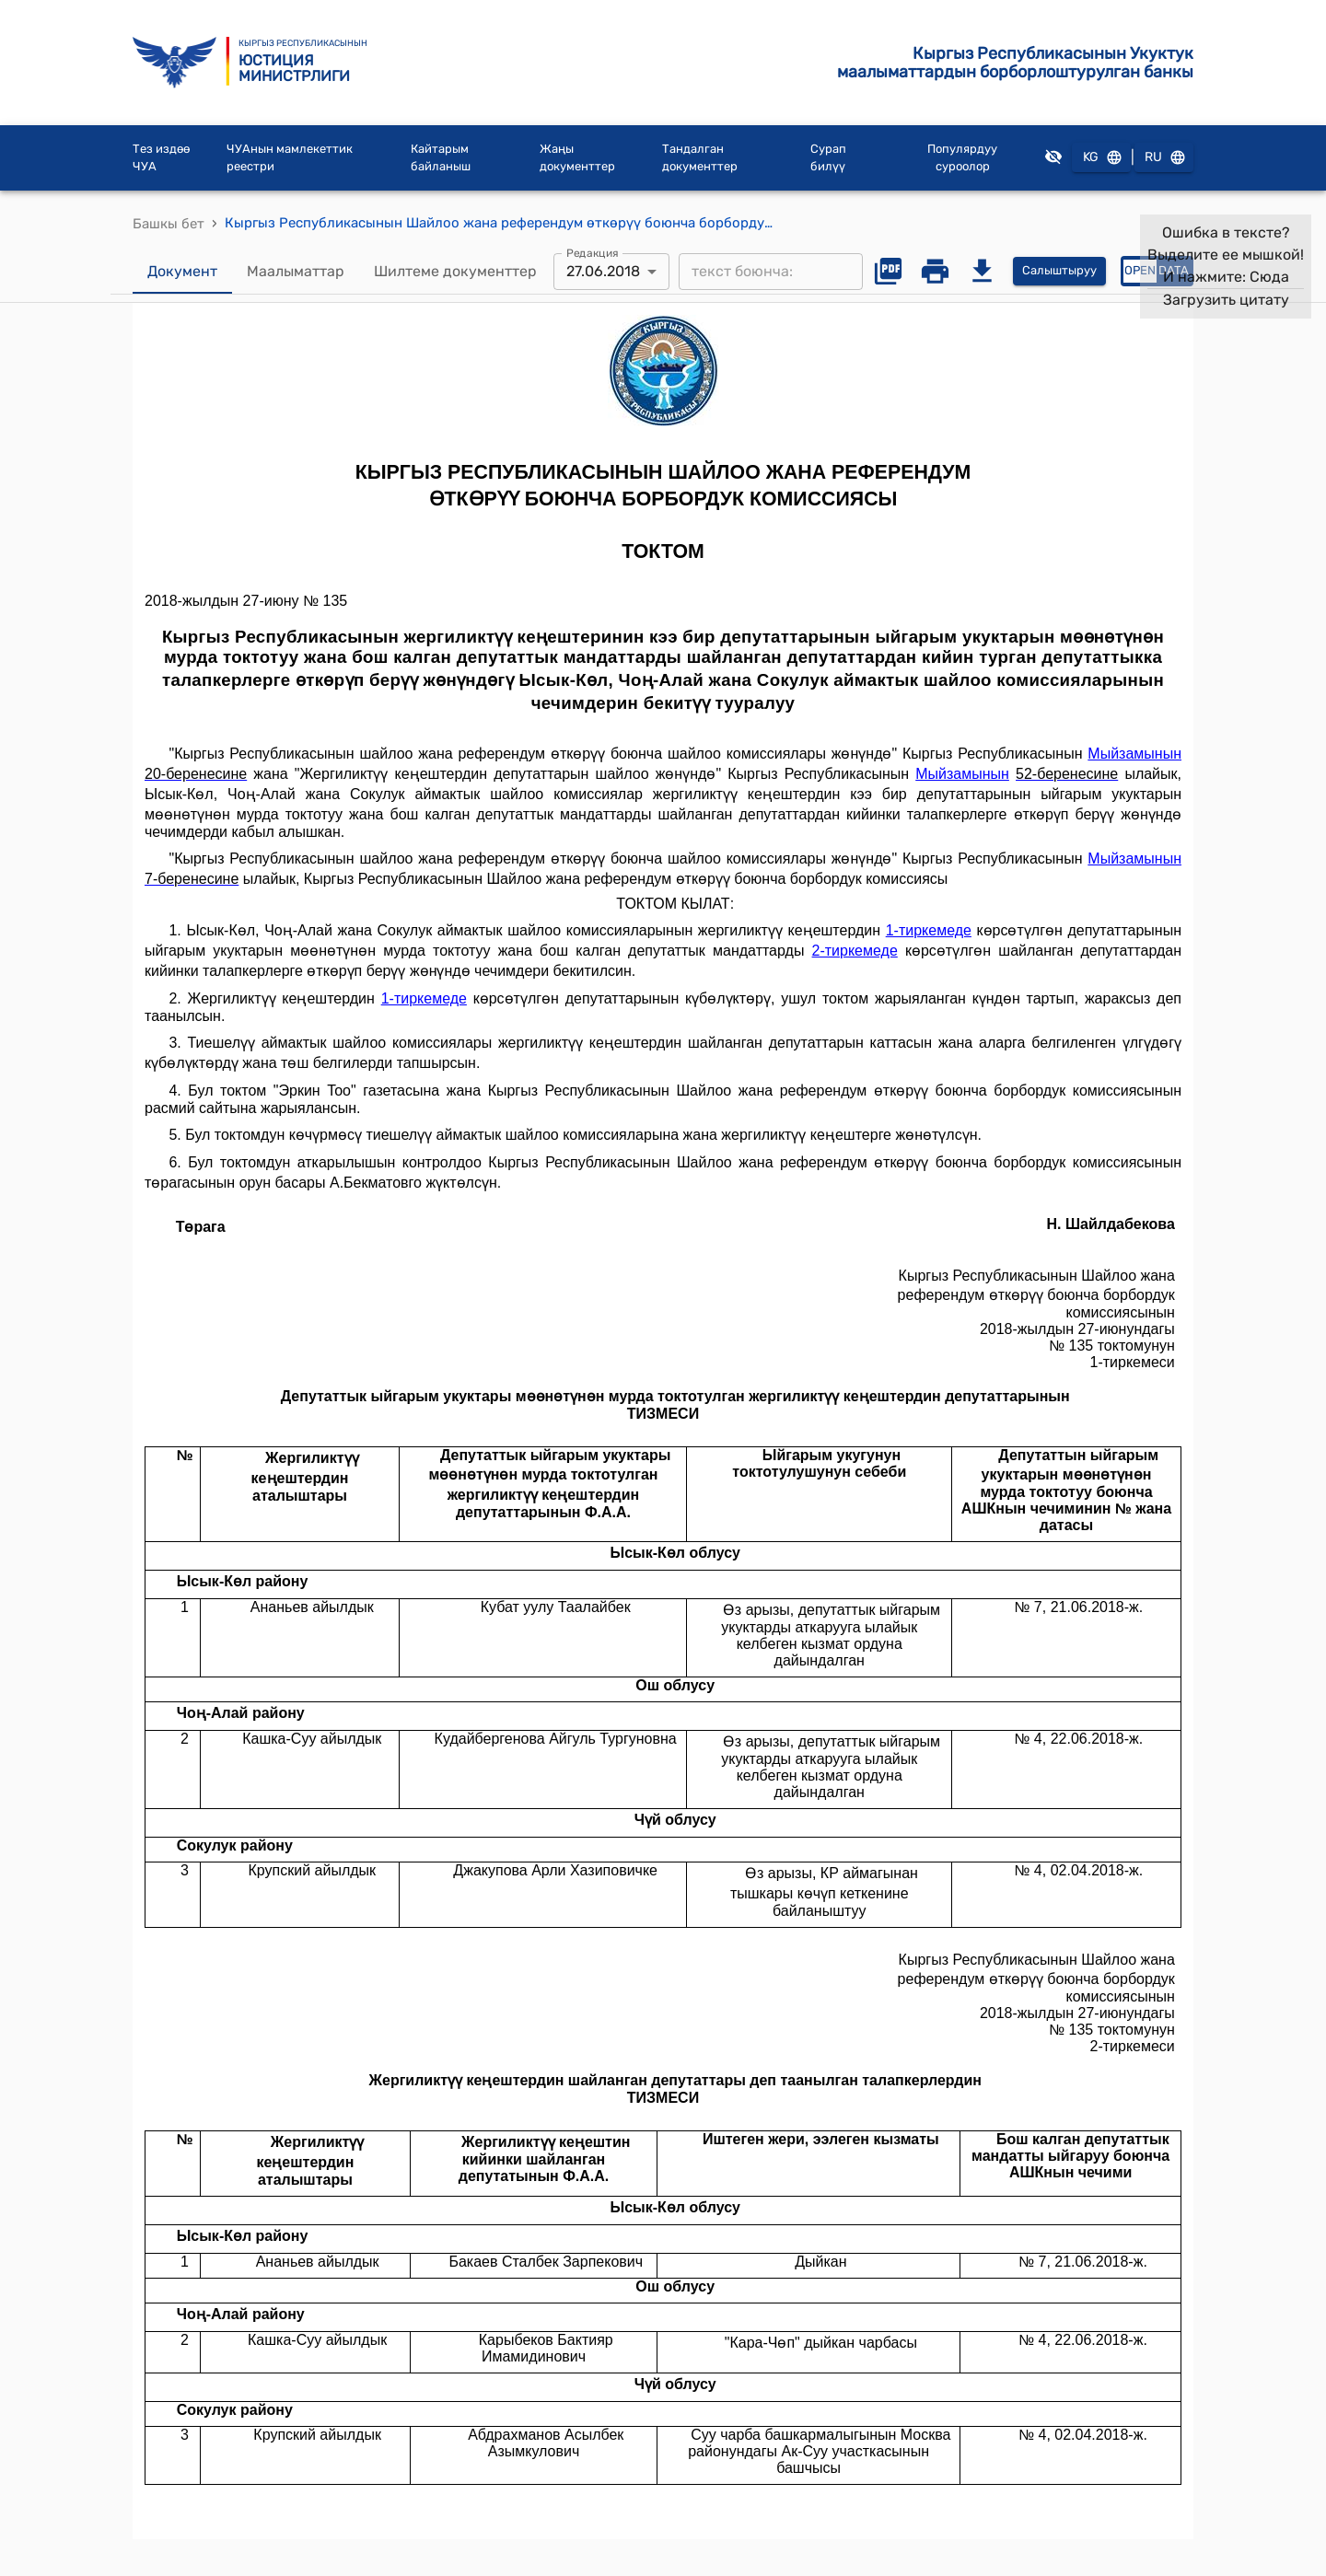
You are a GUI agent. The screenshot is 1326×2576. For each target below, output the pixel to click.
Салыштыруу (1059, 271)
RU (1163, 158)
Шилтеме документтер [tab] (455, 271)
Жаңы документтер (577, 158)
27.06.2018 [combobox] (603, 271)
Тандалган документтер (700, 158)
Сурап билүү (828, 158)
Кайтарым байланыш (441, 158)
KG (1101, 158)
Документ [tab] (182, 271)
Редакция (592, 252)
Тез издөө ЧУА (161, 158)
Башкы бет (168, 223)
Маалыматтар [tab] (295, 271)
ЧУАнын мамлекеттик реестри (290, 158)
